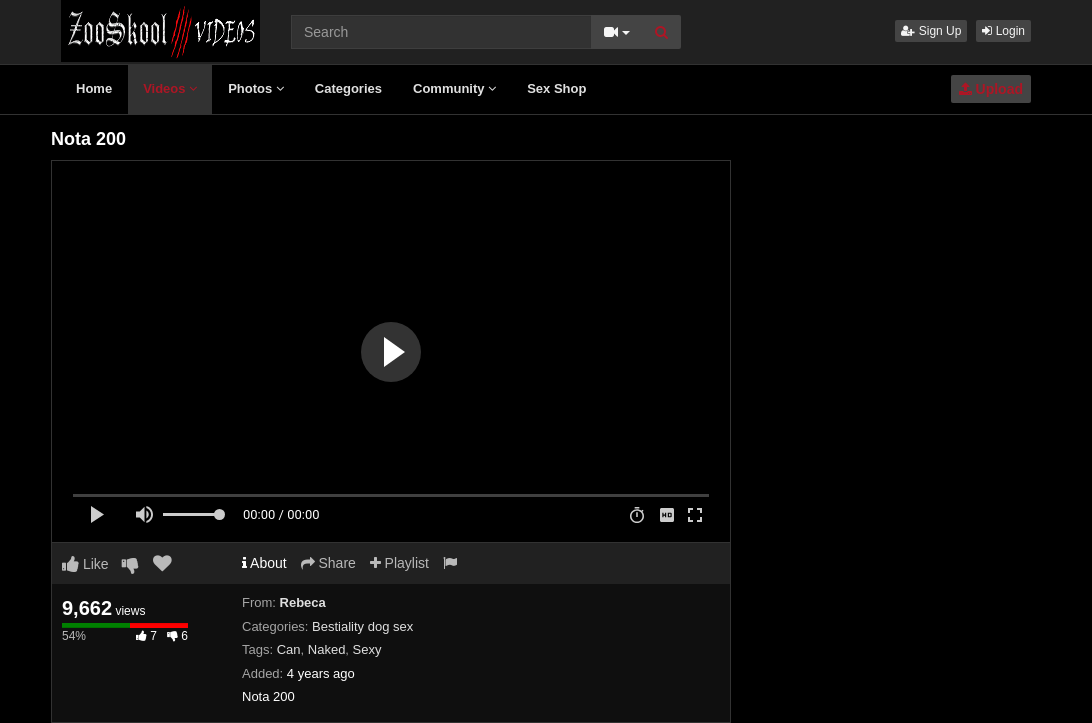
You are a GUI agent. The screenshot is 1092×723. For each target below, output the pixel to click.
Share (328, 563)
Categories (348, 88)
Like (85, 564)
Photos (256, 88)
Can (289, 649)
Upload (991, 89)
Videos (170, 88)
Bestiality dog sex (362, 626)
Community (454, 88)
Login (1003, 31)
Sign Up (931, 31)
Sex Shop (556, 88)
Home (94, 88)
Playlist (399, 563)
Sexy (367, 649)
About (264, 563)
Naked (327, 649)
